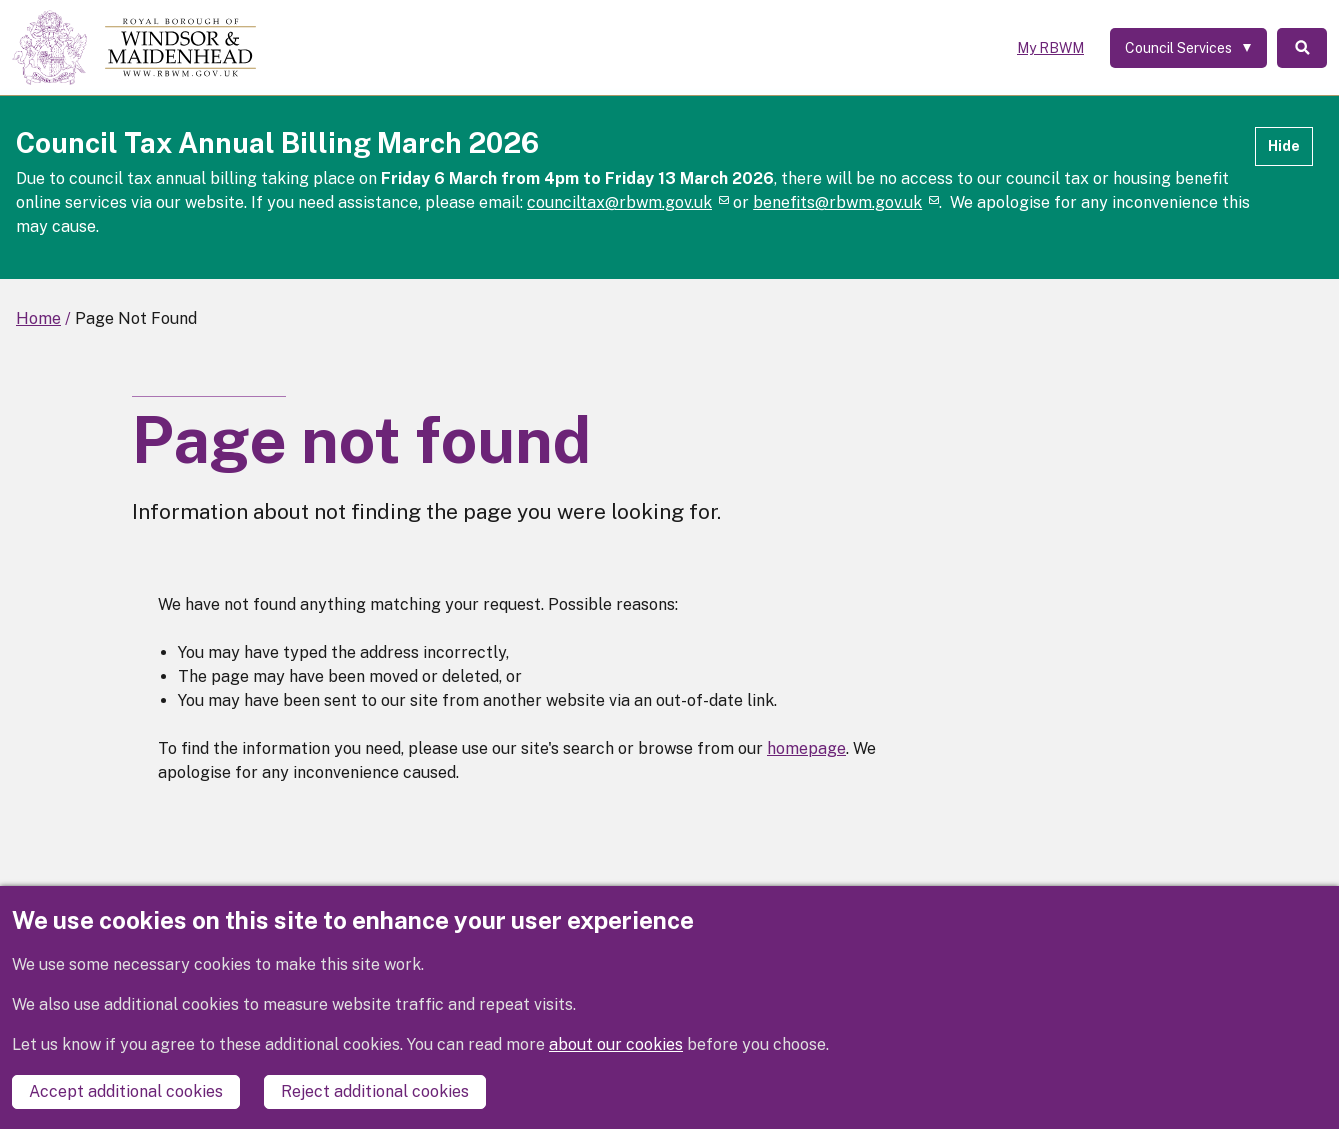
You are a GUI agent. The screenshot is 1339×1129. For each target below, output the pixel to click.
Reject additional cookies (375, 1091)
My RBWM (1050, 48)
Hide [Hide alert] (1284, 146)
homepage (806, 748)
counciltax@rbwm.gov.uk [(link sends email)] (628, 202)
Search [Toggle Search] (1302, 48)
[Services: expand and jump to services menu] (1188, 48)
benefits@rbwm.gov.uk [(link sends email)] (846, 202)
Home (38, 318)
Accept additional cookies (126, 1091)
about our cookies (616, 1044)
